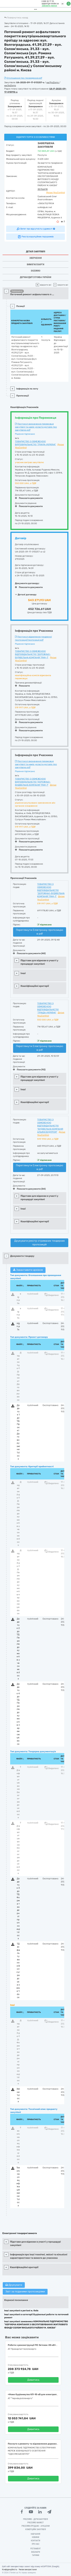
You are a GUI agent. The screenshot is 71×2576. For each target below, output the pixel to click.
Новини (35, 2537)
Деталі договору (26, 594)
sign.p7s (18, 1326)
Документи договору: (27, 583)
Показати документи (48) (29, 953)
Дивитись (33, 2379)
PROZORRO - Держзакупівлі (35, 2519)
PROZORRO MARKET (35, 2522)
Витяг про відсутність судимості (35, 229)
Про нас (35, 2544)
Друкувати (13, 2284)
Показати (22, 685)
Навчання (35, 2534)
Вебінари (35, 2552)
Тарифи (35, 2555)
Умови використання (28, 2569)
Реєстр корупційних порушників (35, 236)
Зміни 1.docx (18, 2095)
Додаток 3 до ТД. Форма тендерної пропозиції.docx (19, 2052)
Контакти (35, 2540)
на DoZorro (10, 85)
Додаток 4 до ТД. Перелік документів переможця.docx (19, 1582)
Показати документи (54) (29, 1189)
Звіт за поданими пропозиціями (25, 2291)
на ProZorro (52, 82)
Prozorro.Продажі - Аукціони (36, 2526)
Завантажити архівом (28, 1269)
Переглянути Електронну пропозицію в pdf (39, 931)
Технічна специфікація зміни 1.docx (18, 2186)
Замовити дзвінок (47, 5)
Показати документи (29, 498)
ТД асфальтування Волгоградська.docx (19, 1792)
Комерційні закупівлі (35, 2529)
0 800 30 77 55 (46, 1)
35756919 (43, 189)
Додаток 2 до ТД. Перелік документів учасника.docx (19, 1513)
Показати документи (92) (29, 1069)
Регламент (35, 2548)
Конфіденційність (9, 2569)
